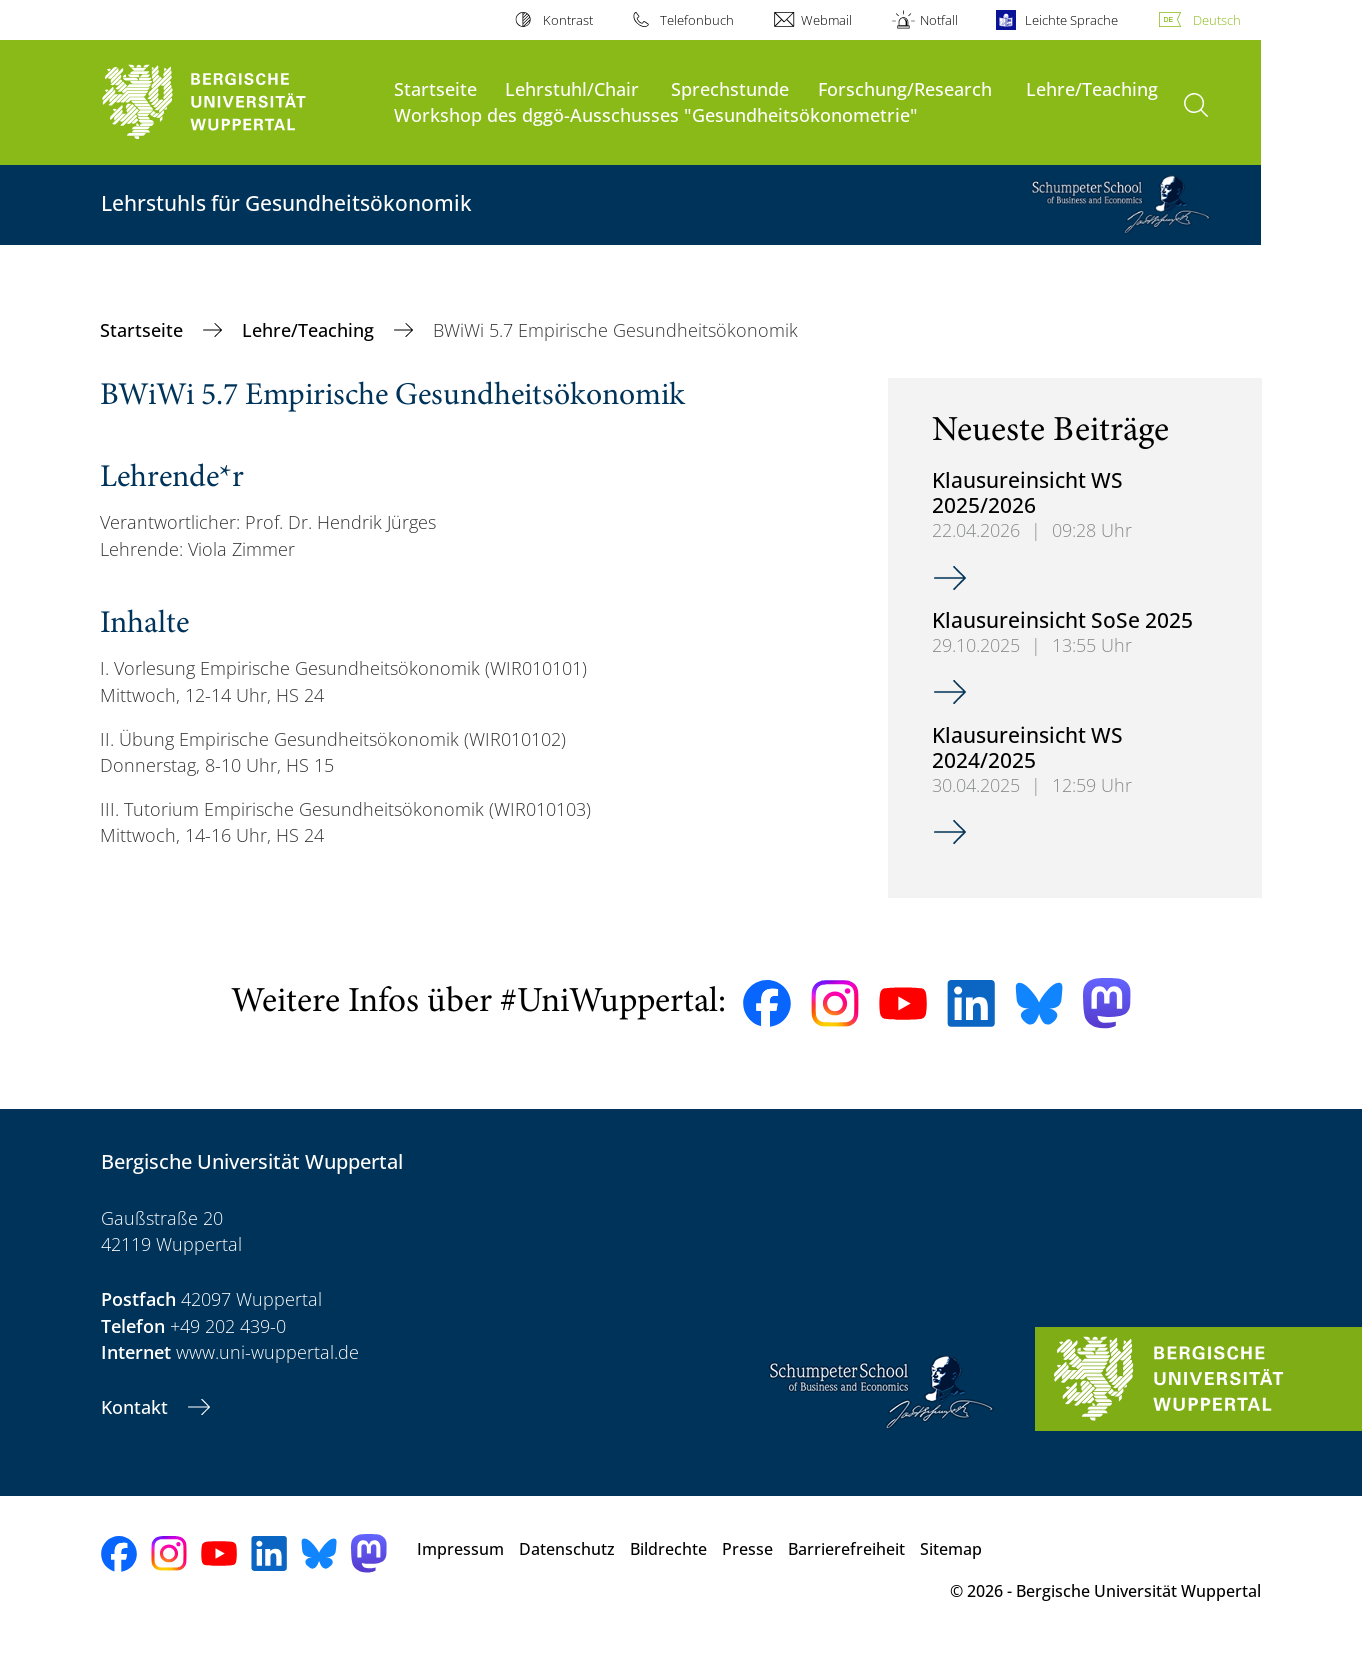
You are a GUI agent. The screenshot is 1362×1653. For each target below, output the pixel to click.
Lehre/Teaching (1092, 88)
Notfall (939, 20)
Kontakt (137, 1407)
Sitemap (951, 1549)
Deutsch (1217, 20)
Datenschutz (567, 1549)
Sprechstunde (730, 88)
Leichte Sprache (1071, 20)
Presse (747, 1549)
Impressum (460, 1549)
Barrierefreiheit (846, 1549)
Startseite (435, 88)
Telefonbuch (697, 20)
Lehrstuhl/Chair (572, 88)
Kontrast (568, 20)
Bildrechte (668, 1549)
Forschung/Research (905, 88)
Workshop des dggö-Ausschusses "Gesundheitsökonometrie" (656, 114)
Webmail (826, 20)
